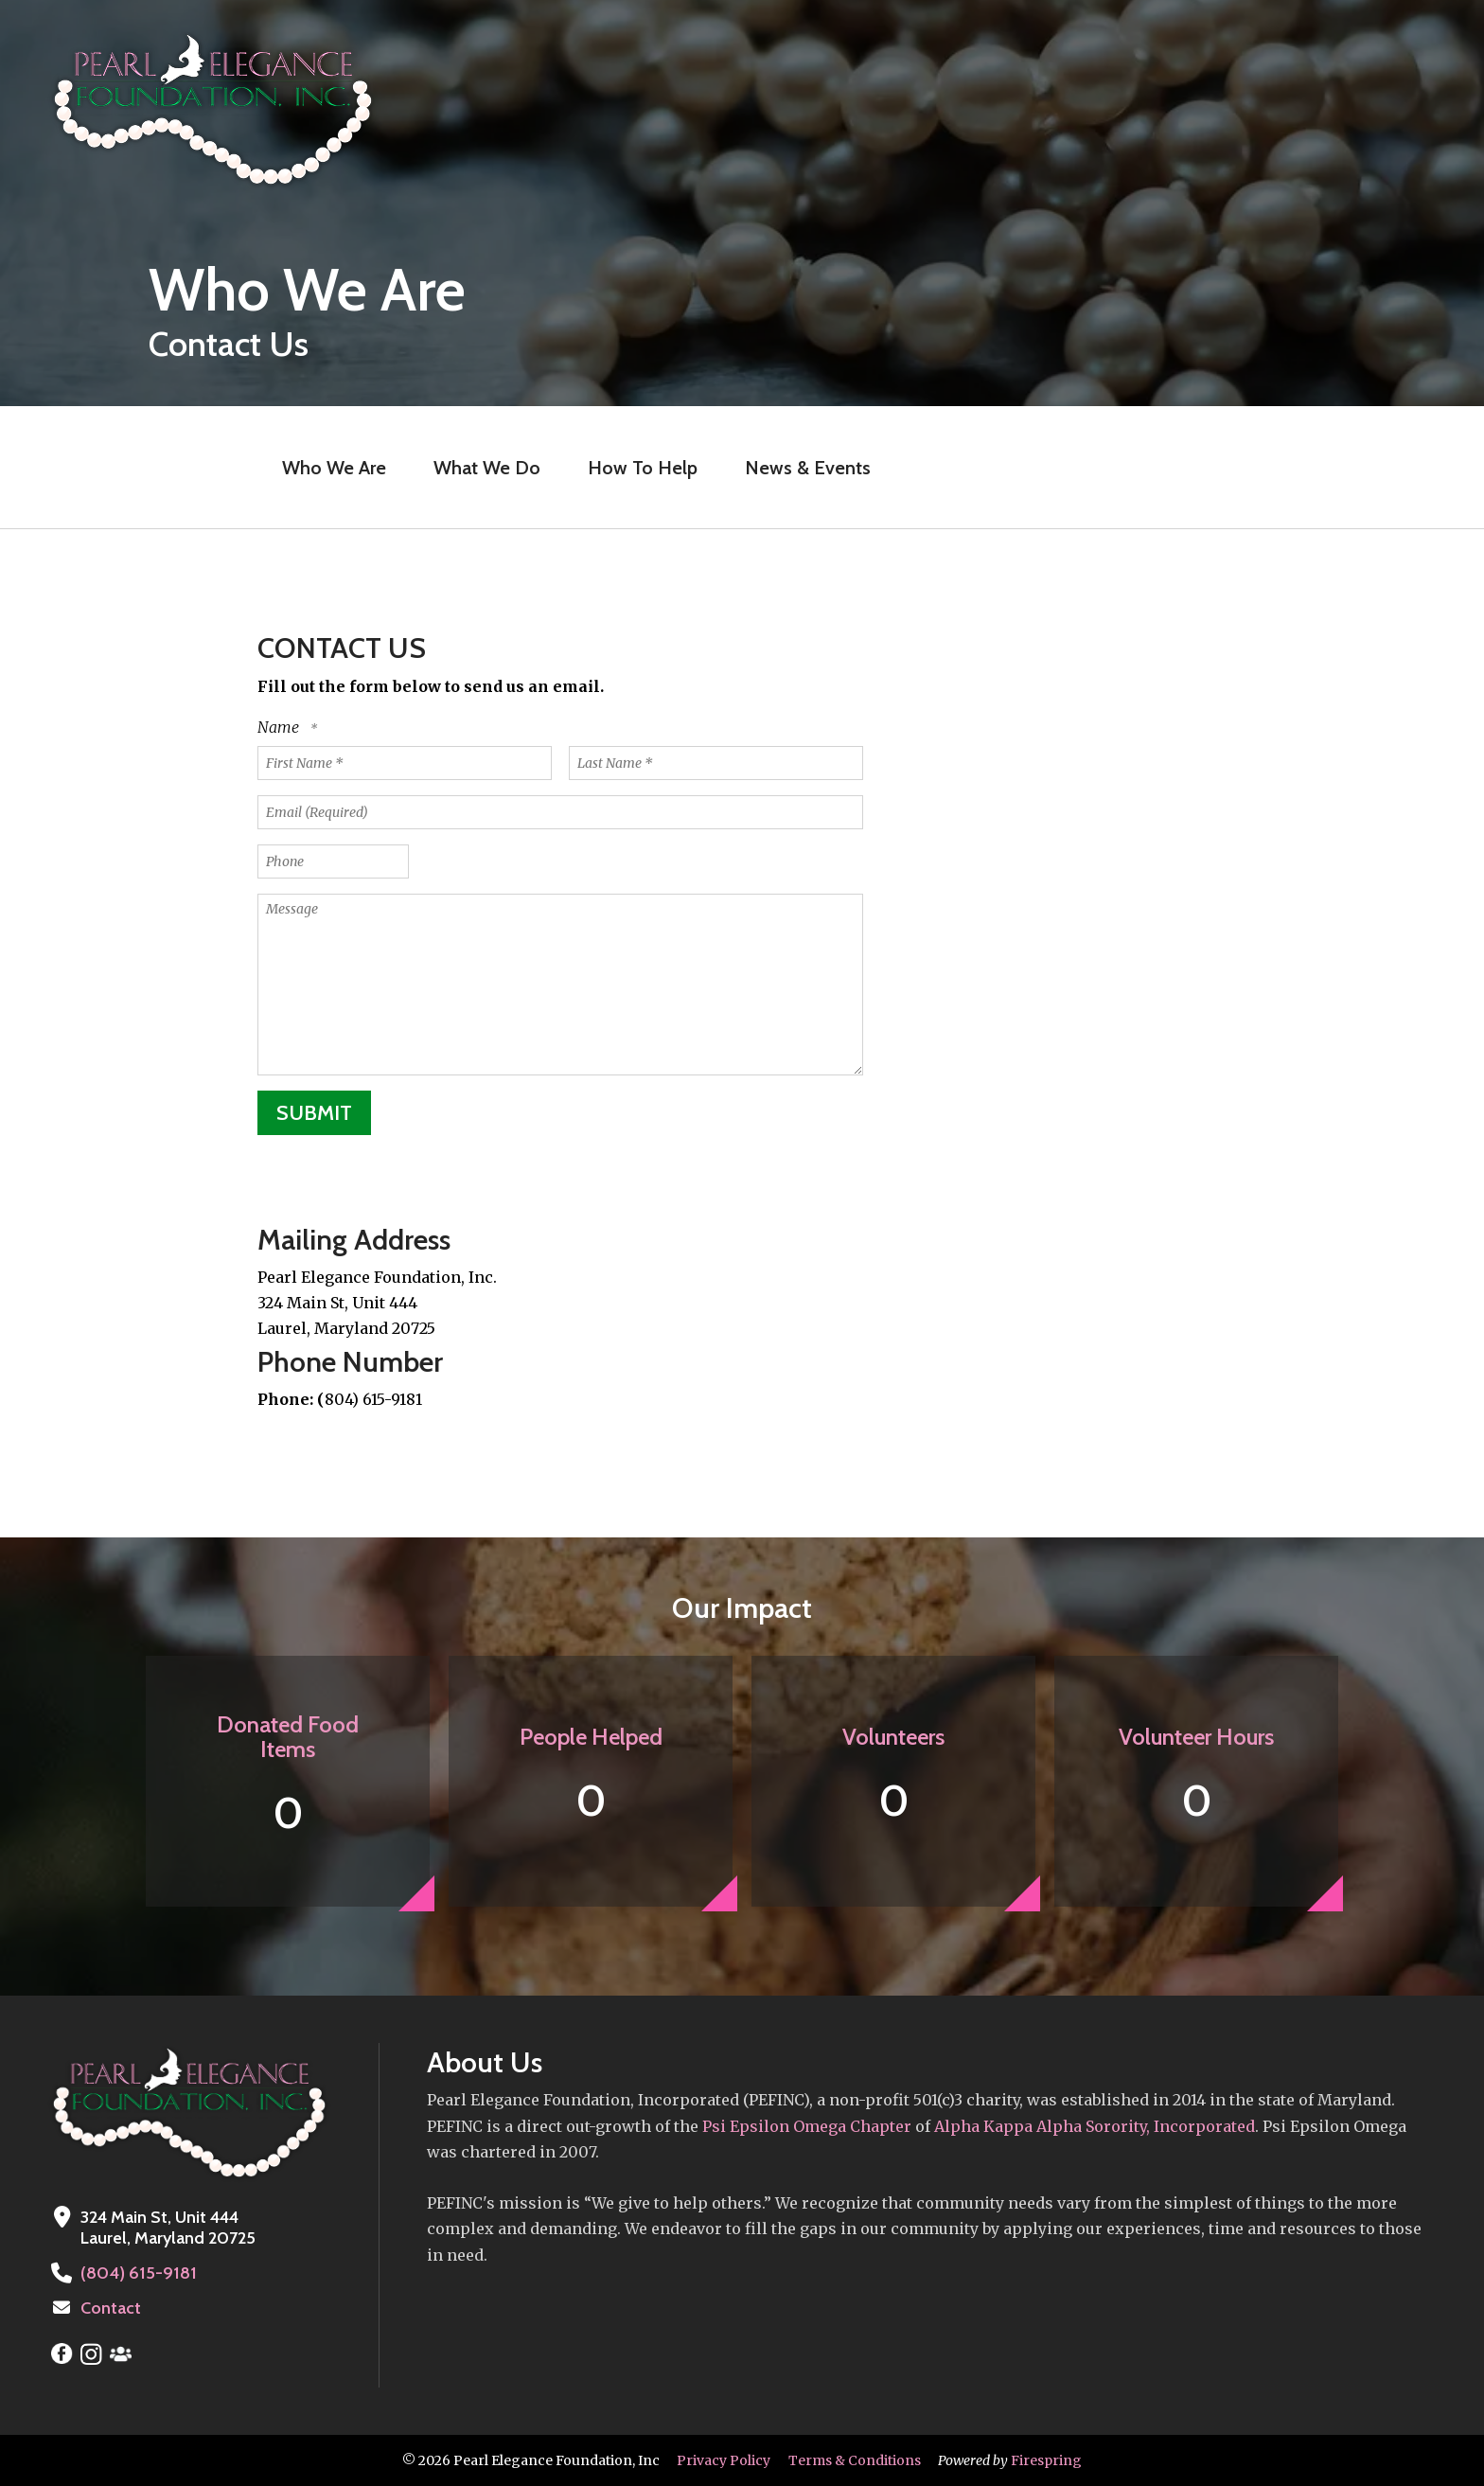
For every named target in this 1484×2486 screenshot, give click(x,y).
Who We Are (334, 467)
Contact (110, 2308)
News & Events (808, 467)
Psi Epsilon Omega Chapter (804, 2126)
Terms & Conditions (854, 2460)
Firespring (1046, 2460)
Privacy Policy (723, 2460)
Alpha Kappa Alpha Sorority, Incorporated (1094, 2126)
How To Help (643, 467)
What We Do (486, 467)
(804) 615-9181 (137, 2273)
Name (280, 727)
